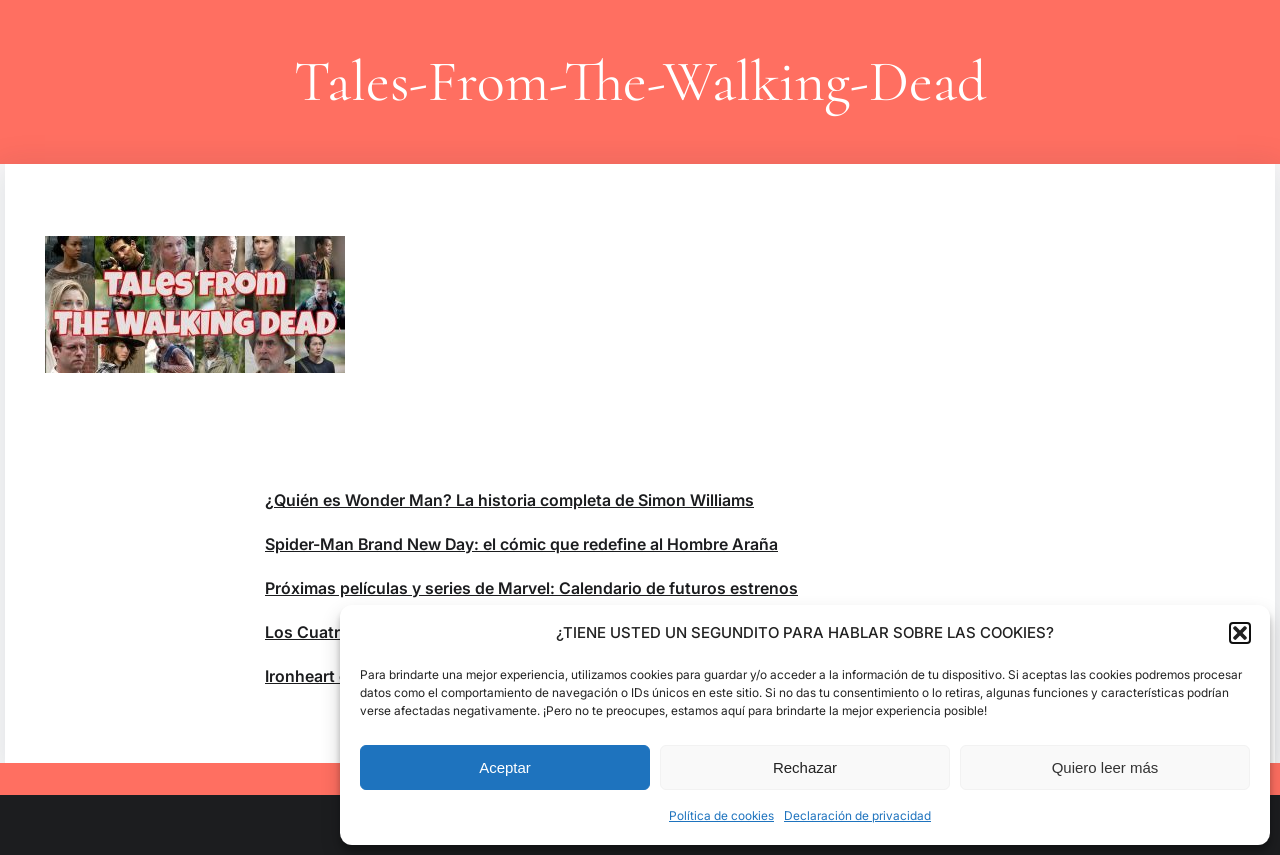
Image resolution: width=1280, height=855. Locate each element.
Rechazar (805, 767)
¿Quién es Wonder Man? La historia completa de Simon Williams (509, 500)
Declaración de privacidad (857, 815)
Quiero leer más (1105, 767)
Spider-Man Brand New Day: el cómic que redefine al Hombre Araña (521, 544)
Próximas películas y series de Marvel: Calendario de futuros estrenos (531, 588)
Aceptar (505, 767)
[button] (1240, 633)
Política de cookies (721, 815)
